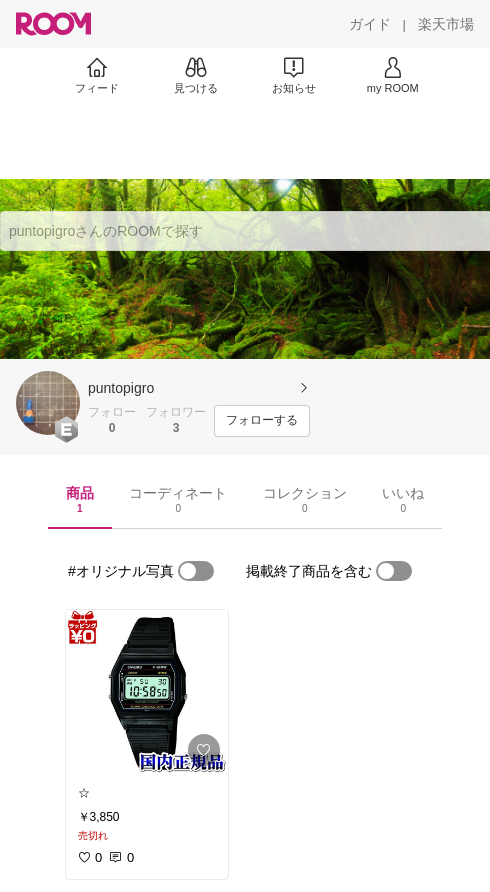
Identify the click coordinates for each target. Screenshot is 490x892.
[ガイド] (370, 24)
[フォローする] (262, 421)
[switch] (196, 571)
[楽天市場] (446, 24)
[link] (147, 692)
